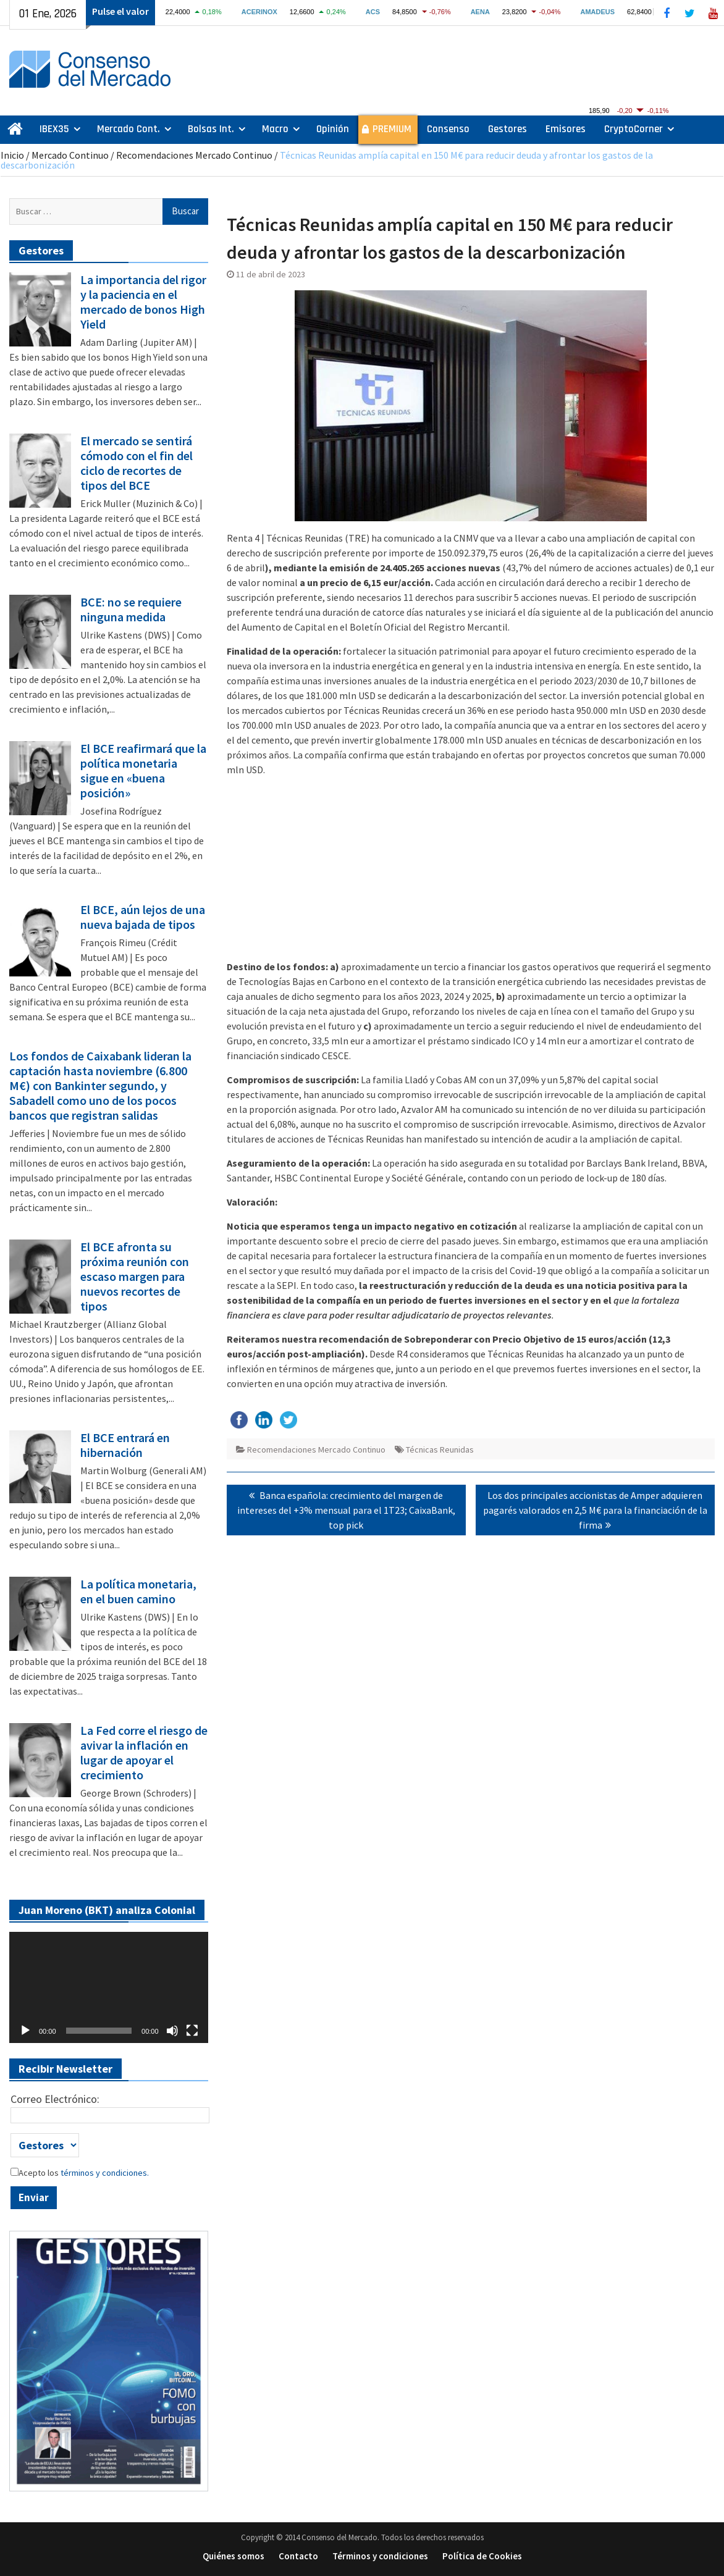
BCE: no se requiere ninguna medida (131, 609)
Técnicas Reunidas (440, 1449)
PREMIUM (392, 129)
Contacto (298, 2556)
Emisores (565, 129)
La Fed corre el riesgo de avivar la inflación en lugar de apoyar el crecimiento (144, 1752)
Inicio (12, 155)
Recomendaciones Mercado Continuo (194, 155)
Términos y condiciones (380, 2556)
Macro (275, 129)
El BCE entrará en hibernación (125, 1445)
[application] (108, 1988)
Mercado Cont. (128, 129)
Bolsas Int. (211, 129)
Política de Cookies (482, 2556)
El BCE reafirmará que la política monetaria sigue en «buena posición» (143, 770)
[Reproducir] (25, 2030)
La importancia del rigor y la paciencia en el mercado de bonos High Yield (143, 302)
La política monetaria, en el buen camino (138, 1591)
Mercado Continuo (70, 155)
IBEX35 (54, 129)
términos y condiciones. (104, 2172)
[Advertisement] (471, 872)
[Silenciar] (172, 2030)
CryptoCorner (633, 129)
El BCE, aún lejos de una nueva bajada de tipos (142, 917)
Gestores (507, 129)
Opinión (332, 129)
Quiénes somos (233, 2556)
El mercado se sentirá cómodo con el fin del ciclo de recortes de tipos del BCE (136, 463)
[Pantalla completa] (192, 2030)
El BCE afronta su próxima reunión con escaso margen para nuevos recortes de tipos (134, 1277)
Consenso (448, 129)
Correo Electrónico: (55, 2099)
